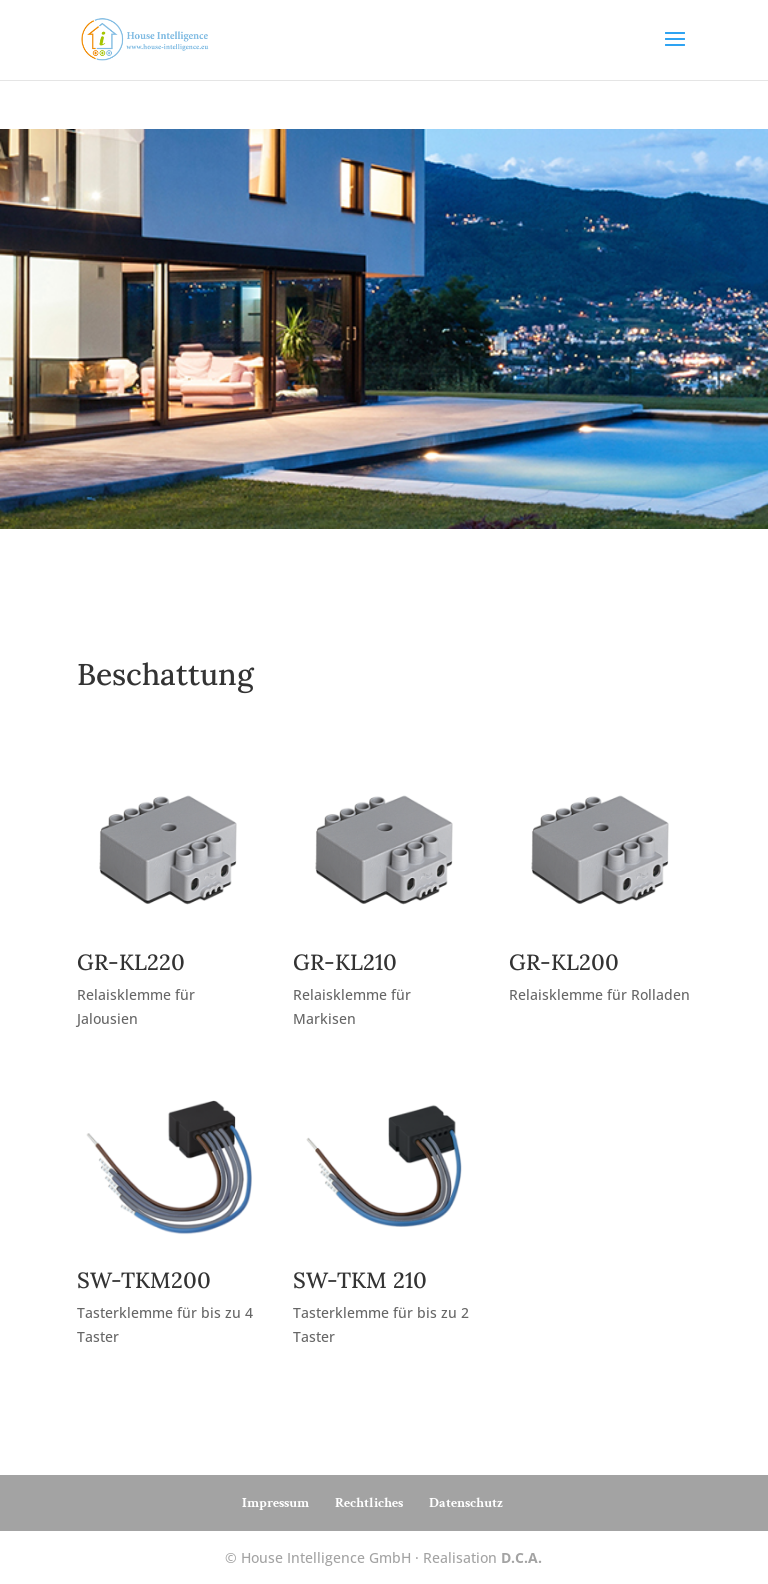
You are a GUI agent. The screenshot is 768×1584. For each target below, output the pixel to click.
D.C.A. (521, 1557)
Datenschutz (466, 1503)
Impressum (275, 1503)
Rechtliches (369, 1503)
